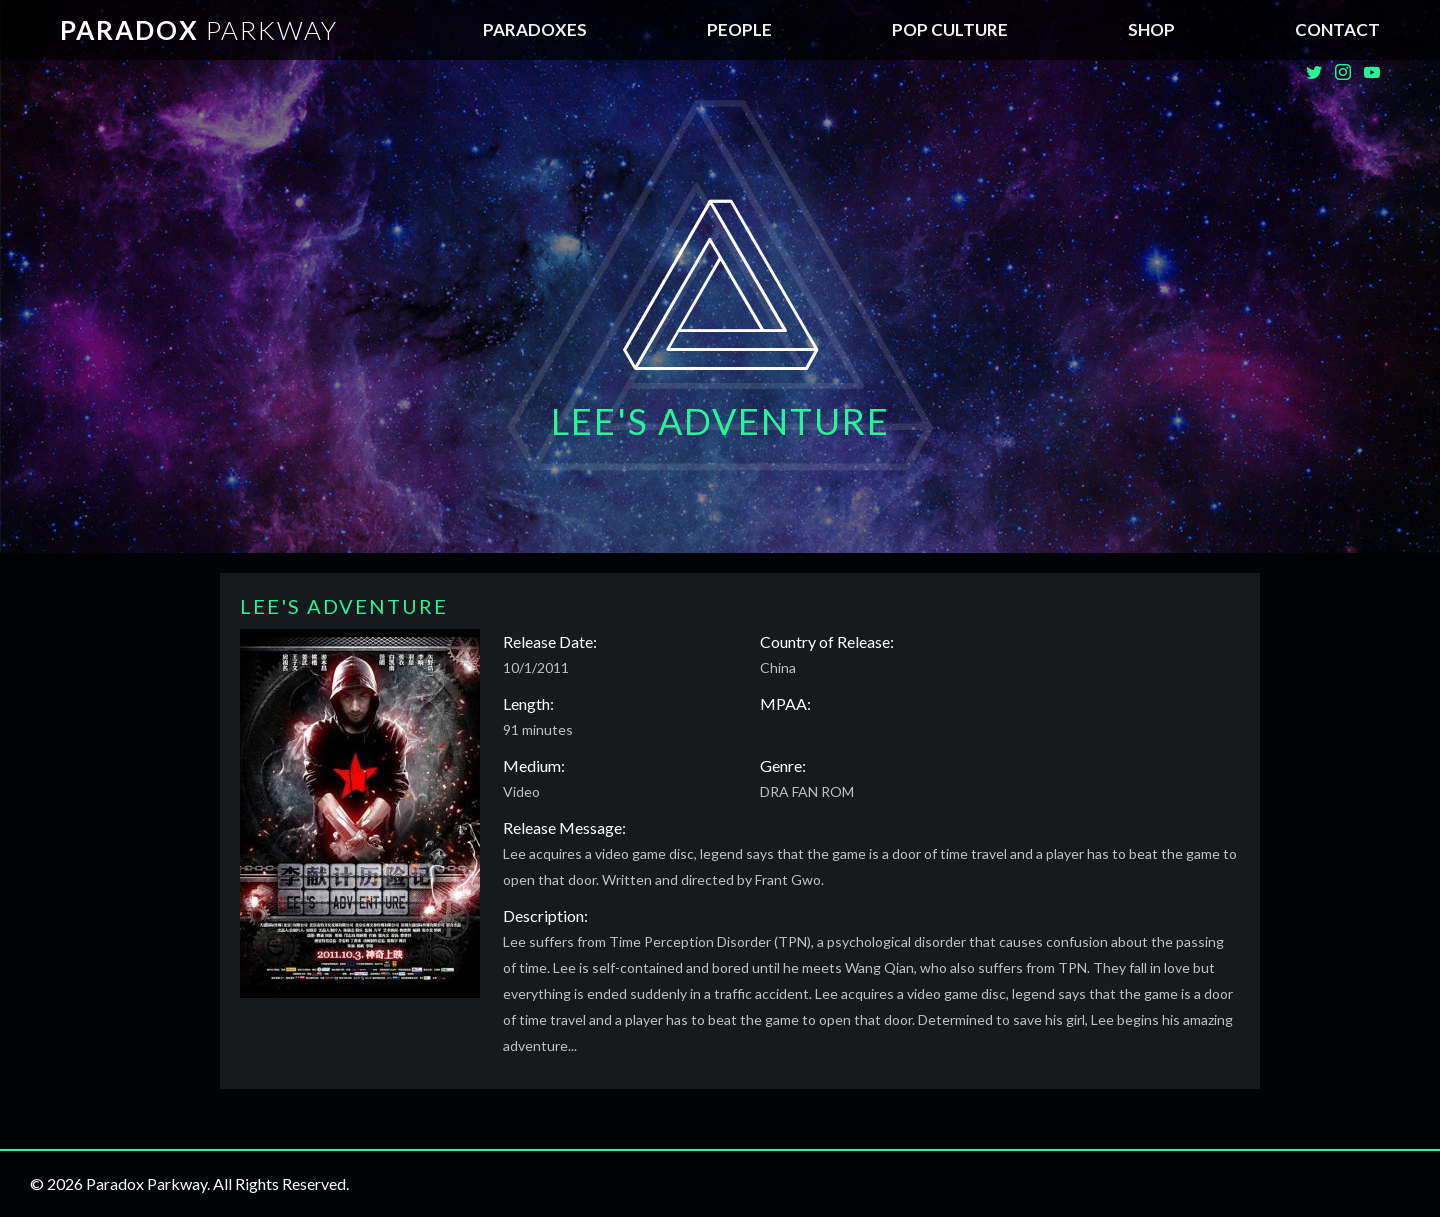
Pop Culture (950, 29)
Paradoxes (535, 29)
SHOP (1151, 29)
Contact (1337, 29)
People (739, 29)
